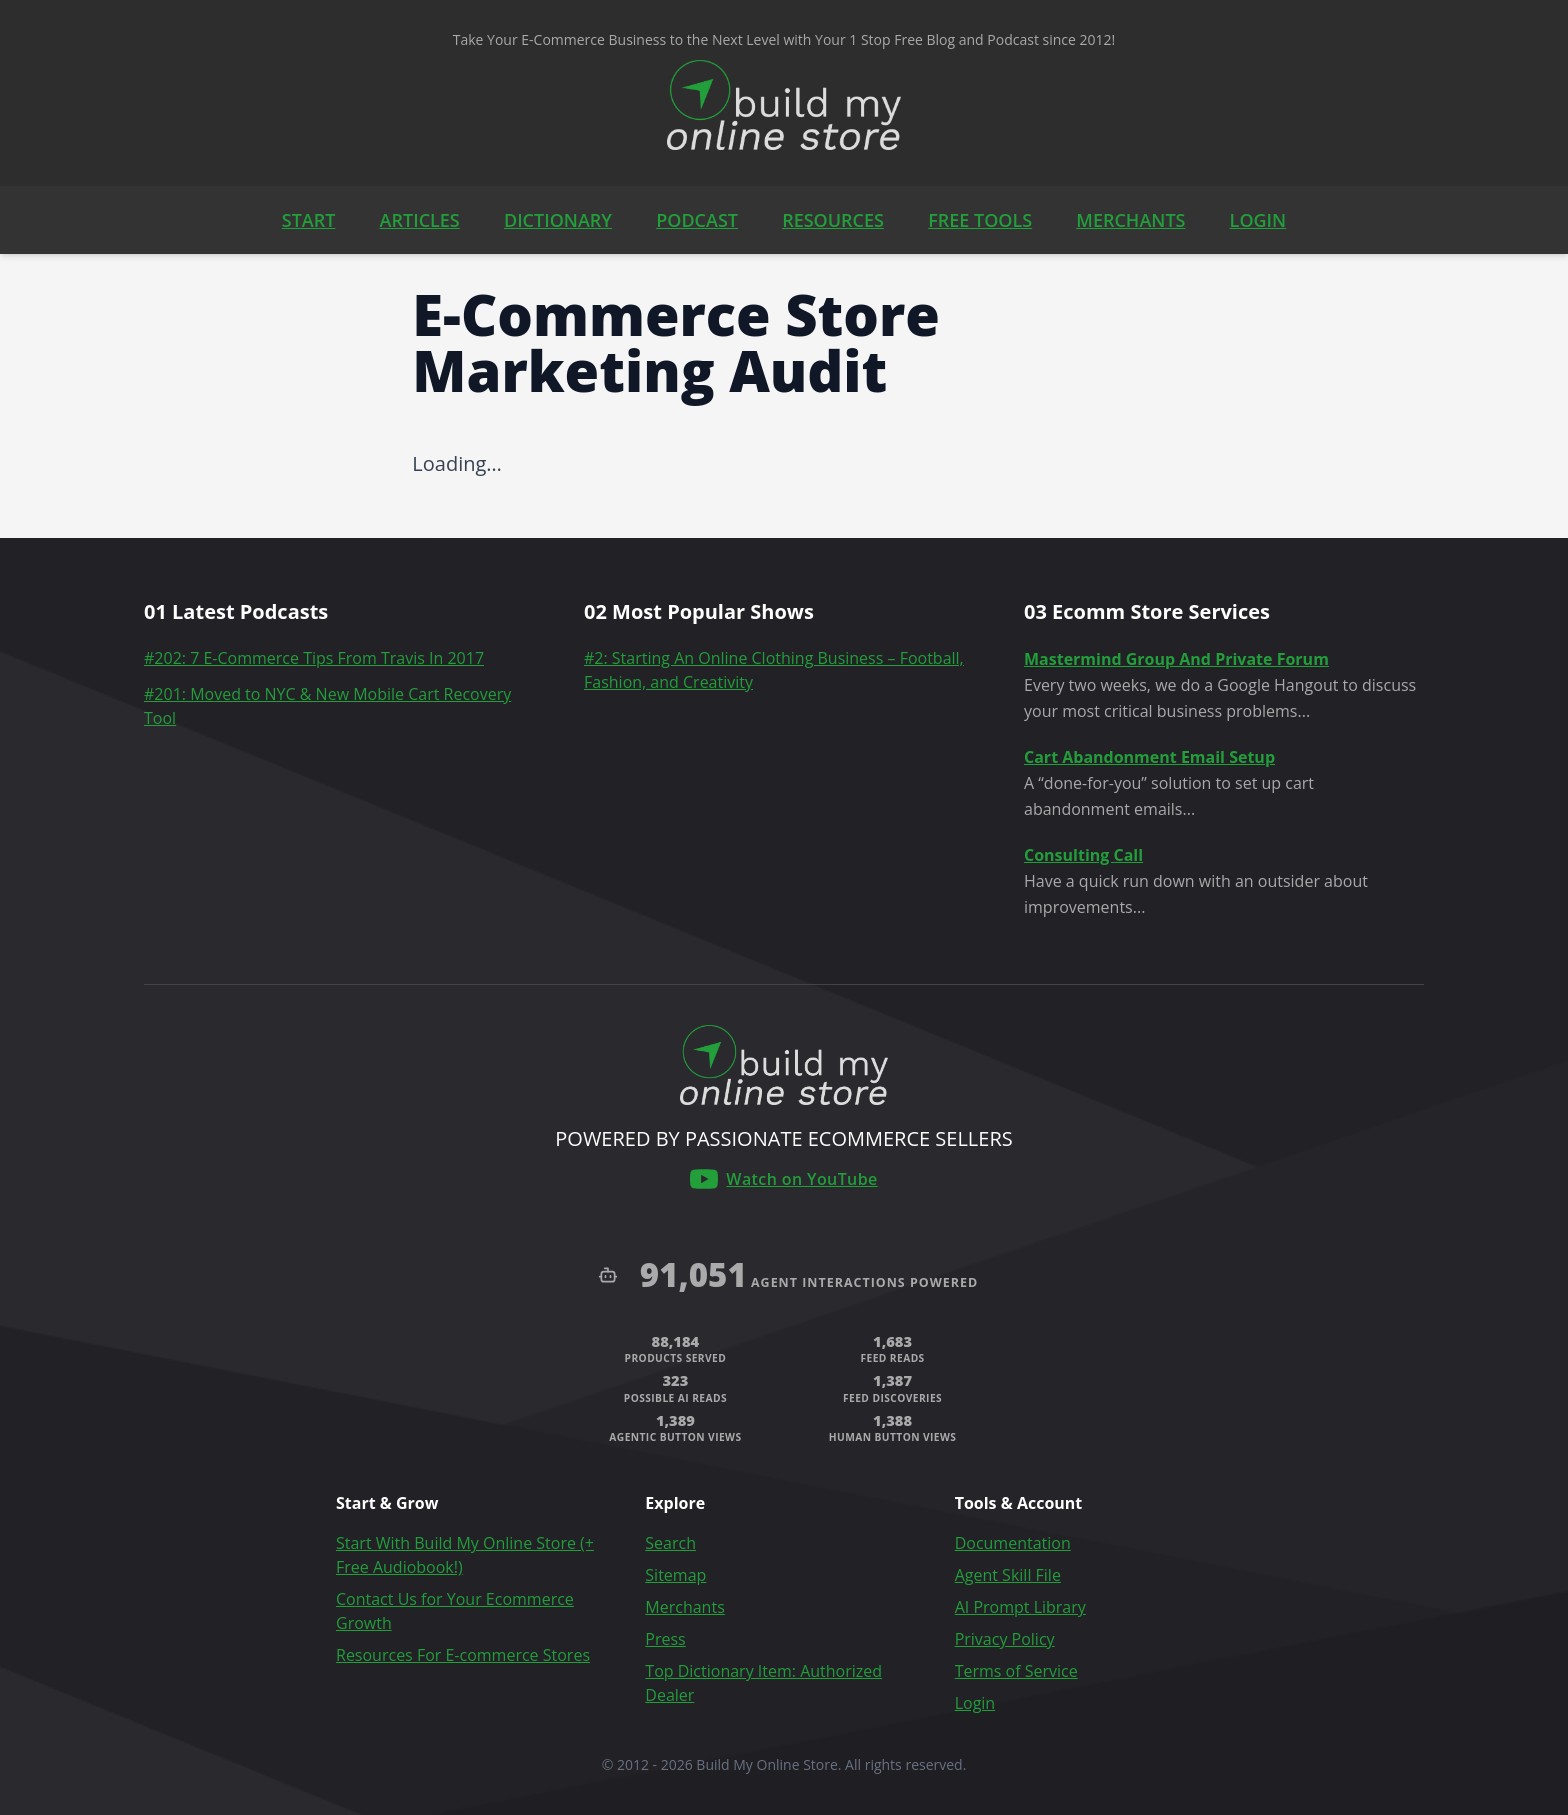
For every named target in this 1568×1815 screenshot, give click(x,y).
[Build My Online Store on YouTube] (783, 1179)
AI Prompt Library (1020, 1607)
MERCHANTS (1130, 220)
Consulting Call (1083, 855)
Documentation (1013, 1543)
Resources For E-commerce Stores (463, 1655)
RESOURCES (833, 220)
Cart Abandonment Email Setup (1149, 757)
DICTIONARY (558, 220)
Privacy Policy (1005, 1639)
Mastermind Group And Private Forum (1176, 659)
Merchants (684, 1607)
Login (975, 1703)
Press (665, 1639)
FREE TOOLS (980, 220)
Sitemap (675, 1575)
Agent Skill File (1008, 1575)
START (309, 220)
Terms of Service (1016, 1671)
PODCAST (697, 220)
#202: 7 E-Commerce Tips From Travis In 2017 (314, 658)
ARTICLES (420, 220)
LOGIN (1258, 220)
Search (670, 1543)
